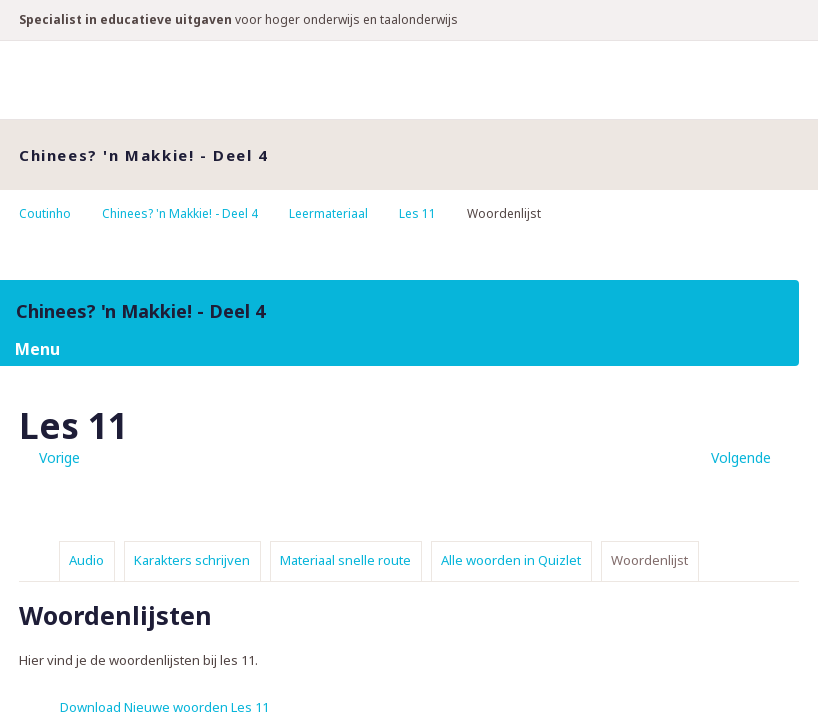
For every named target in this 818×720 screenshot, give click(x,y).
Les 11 (417, 213)
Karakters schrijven (192, 560)
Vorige (59, 457)
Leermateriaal (328, 213)
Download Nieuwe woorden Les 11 (164, 707)
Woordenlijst (649, 560)
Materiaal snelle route (345, 560)
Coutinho (45, 213)
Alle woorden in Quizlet (511, 560)
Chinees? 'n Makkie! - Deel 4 (180, 213)
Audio (86, 560)
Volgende (741, 457)
